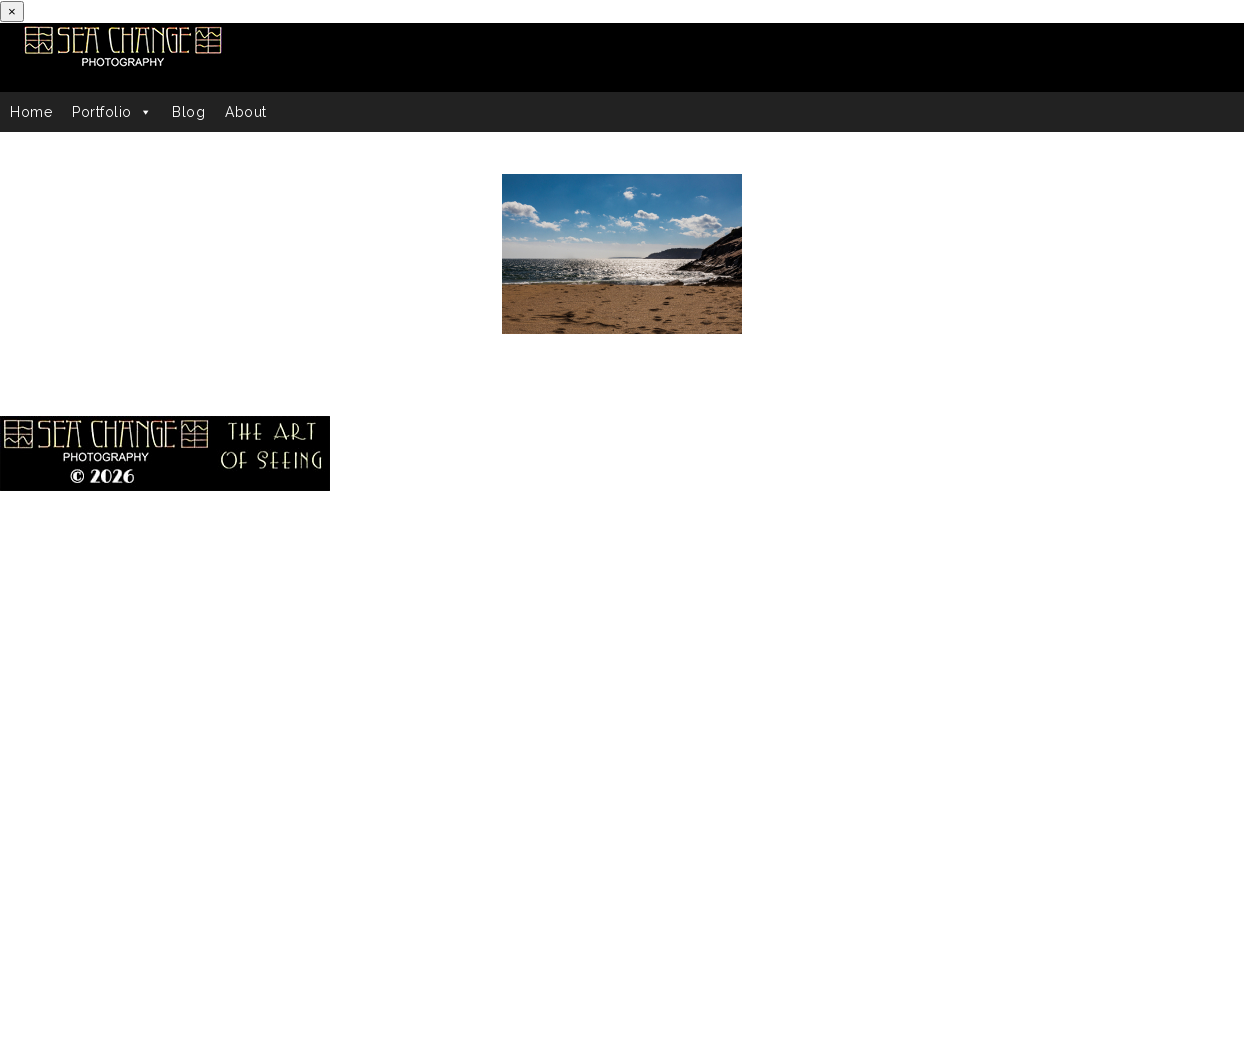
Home (31, 112)
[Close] (12, 11)
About (246, 112)
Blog (188, 112)
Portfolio (112, 112)
